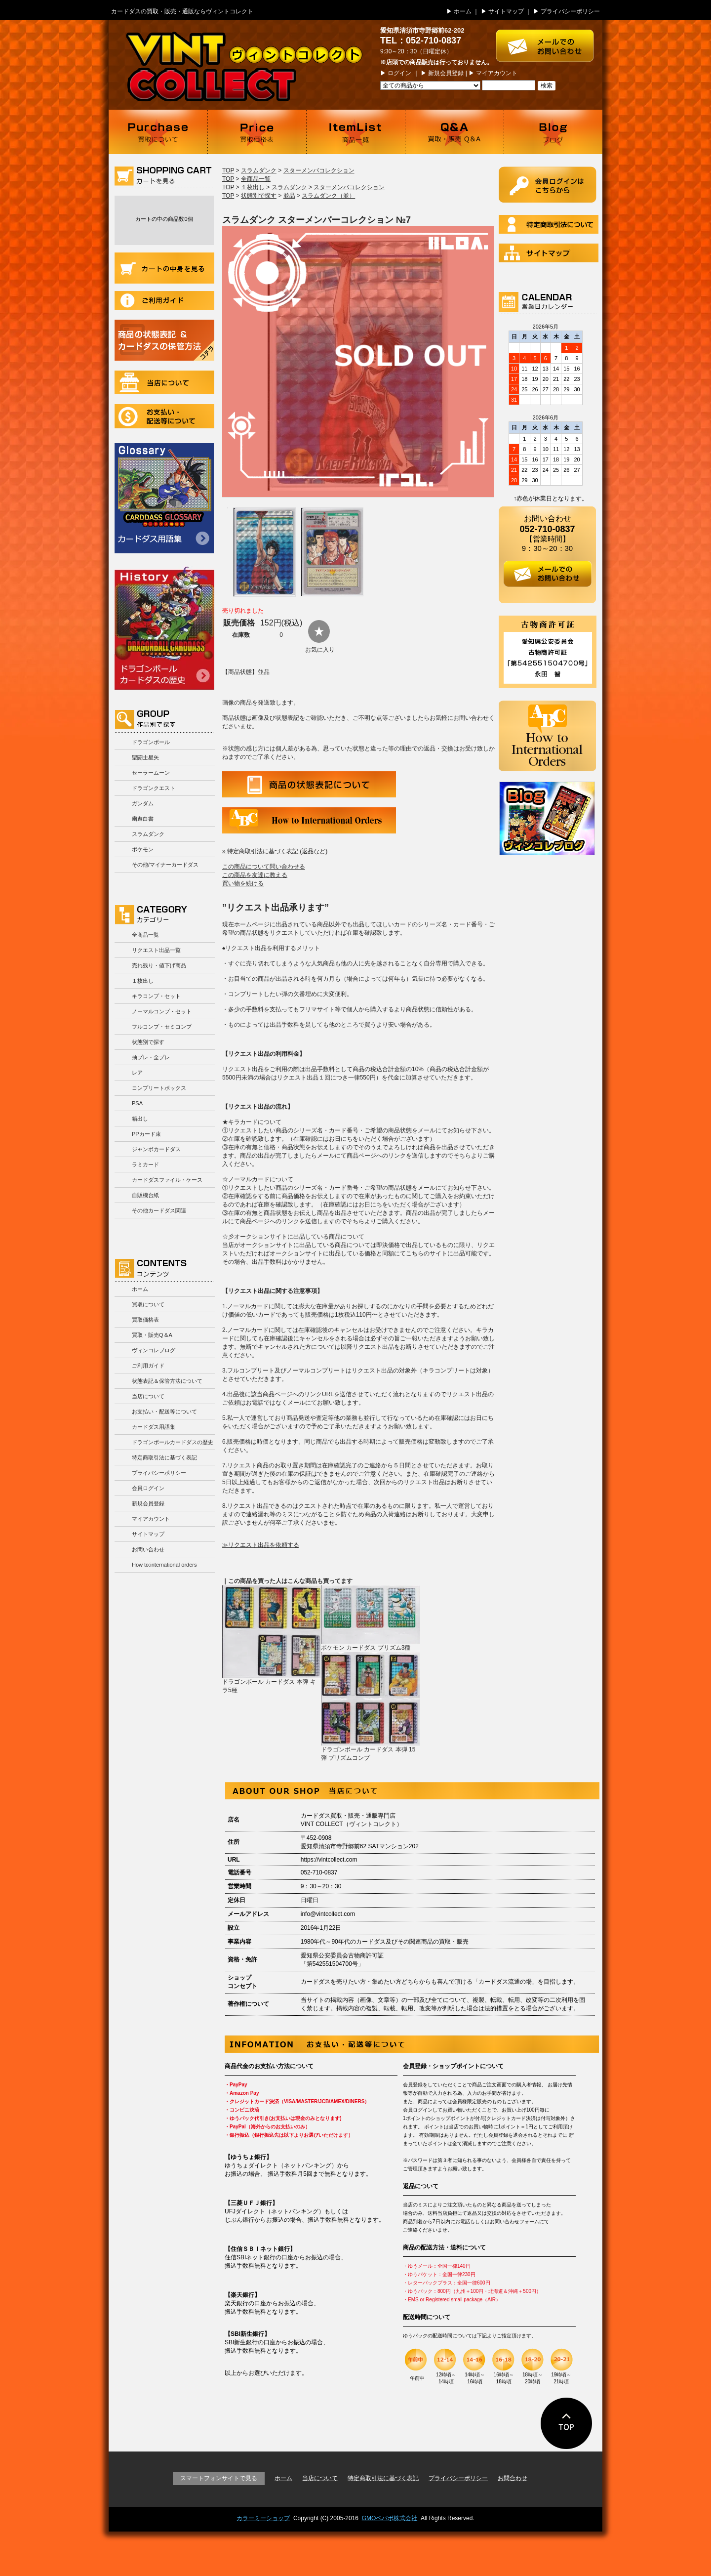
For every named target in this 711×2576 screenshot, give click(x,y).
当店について (164, 382)
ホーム (463, 11)
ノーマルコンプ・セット (162, 1011)
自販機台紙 (145, 1195)
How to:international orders (164, 1565)
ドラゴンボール (151, 742)
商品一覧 (355, 132)
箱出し (140, 1119)
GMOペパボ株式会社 (390, 2518)
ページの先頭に (566, 2423)
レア (137, 1073)
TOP (228, 170)
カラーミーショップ (263, 2518)
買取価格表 (256, 132)
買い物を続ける (243, 883)
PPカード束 (146, 1134)
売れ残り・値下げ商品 (159, 965)
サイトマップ (506, 11)
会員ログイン (148, 1488)
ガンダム (143, 803)
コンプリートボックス (159, 1088)
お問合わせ (512, 2478)
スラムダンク (148, 834)
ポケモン (143, 849)
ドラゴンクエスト (153, 788)
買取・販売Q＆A (152, 1335)
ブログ (553, 132)
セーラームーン (151, 773)
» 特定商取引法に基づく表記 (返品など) (274, 851)
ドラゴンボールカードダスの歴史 (164, 628)
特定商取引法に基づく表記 (164, 1457)
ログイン (399, 73)
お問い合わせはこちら (549, 41)
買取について (158, 132)
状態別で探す (148, 1042)
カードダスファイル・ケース (167, 1180)
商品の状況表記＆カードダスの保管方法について (164, 340)
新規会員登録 (446, 73)
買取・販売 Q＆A (454, 132)
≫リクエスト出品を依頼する (260, 1544)
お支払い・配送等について (164, 416)
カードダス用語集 (164, 498)
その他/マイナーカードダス (165, 865)
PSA (137, 1103)
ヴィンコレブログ (153, 1350)
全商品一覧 (145, 935)
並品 (289, 195)
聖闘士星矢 (145, 757)
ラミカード (145, 1164)
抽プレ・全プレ (151, 1057)
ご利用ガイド (164, 300)
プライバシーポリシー (570, 11)
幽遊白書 (143, 819)
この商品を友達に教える (254, 875)
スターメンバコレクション (319, 170)
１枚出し (143, 981)
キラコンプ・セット (156, 996)
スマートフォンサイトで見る (218, 2478)
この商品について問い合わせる (263, 866)
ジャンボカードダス (156, 1149)
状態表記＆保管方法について (167, 1381)
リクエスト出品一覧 (156, 950)
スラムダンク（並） (328, 195)
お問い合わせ (148, 1549)
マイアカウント (496, 73)
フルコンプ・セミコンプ (162, 1027)
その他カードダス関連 (159, 1210)
